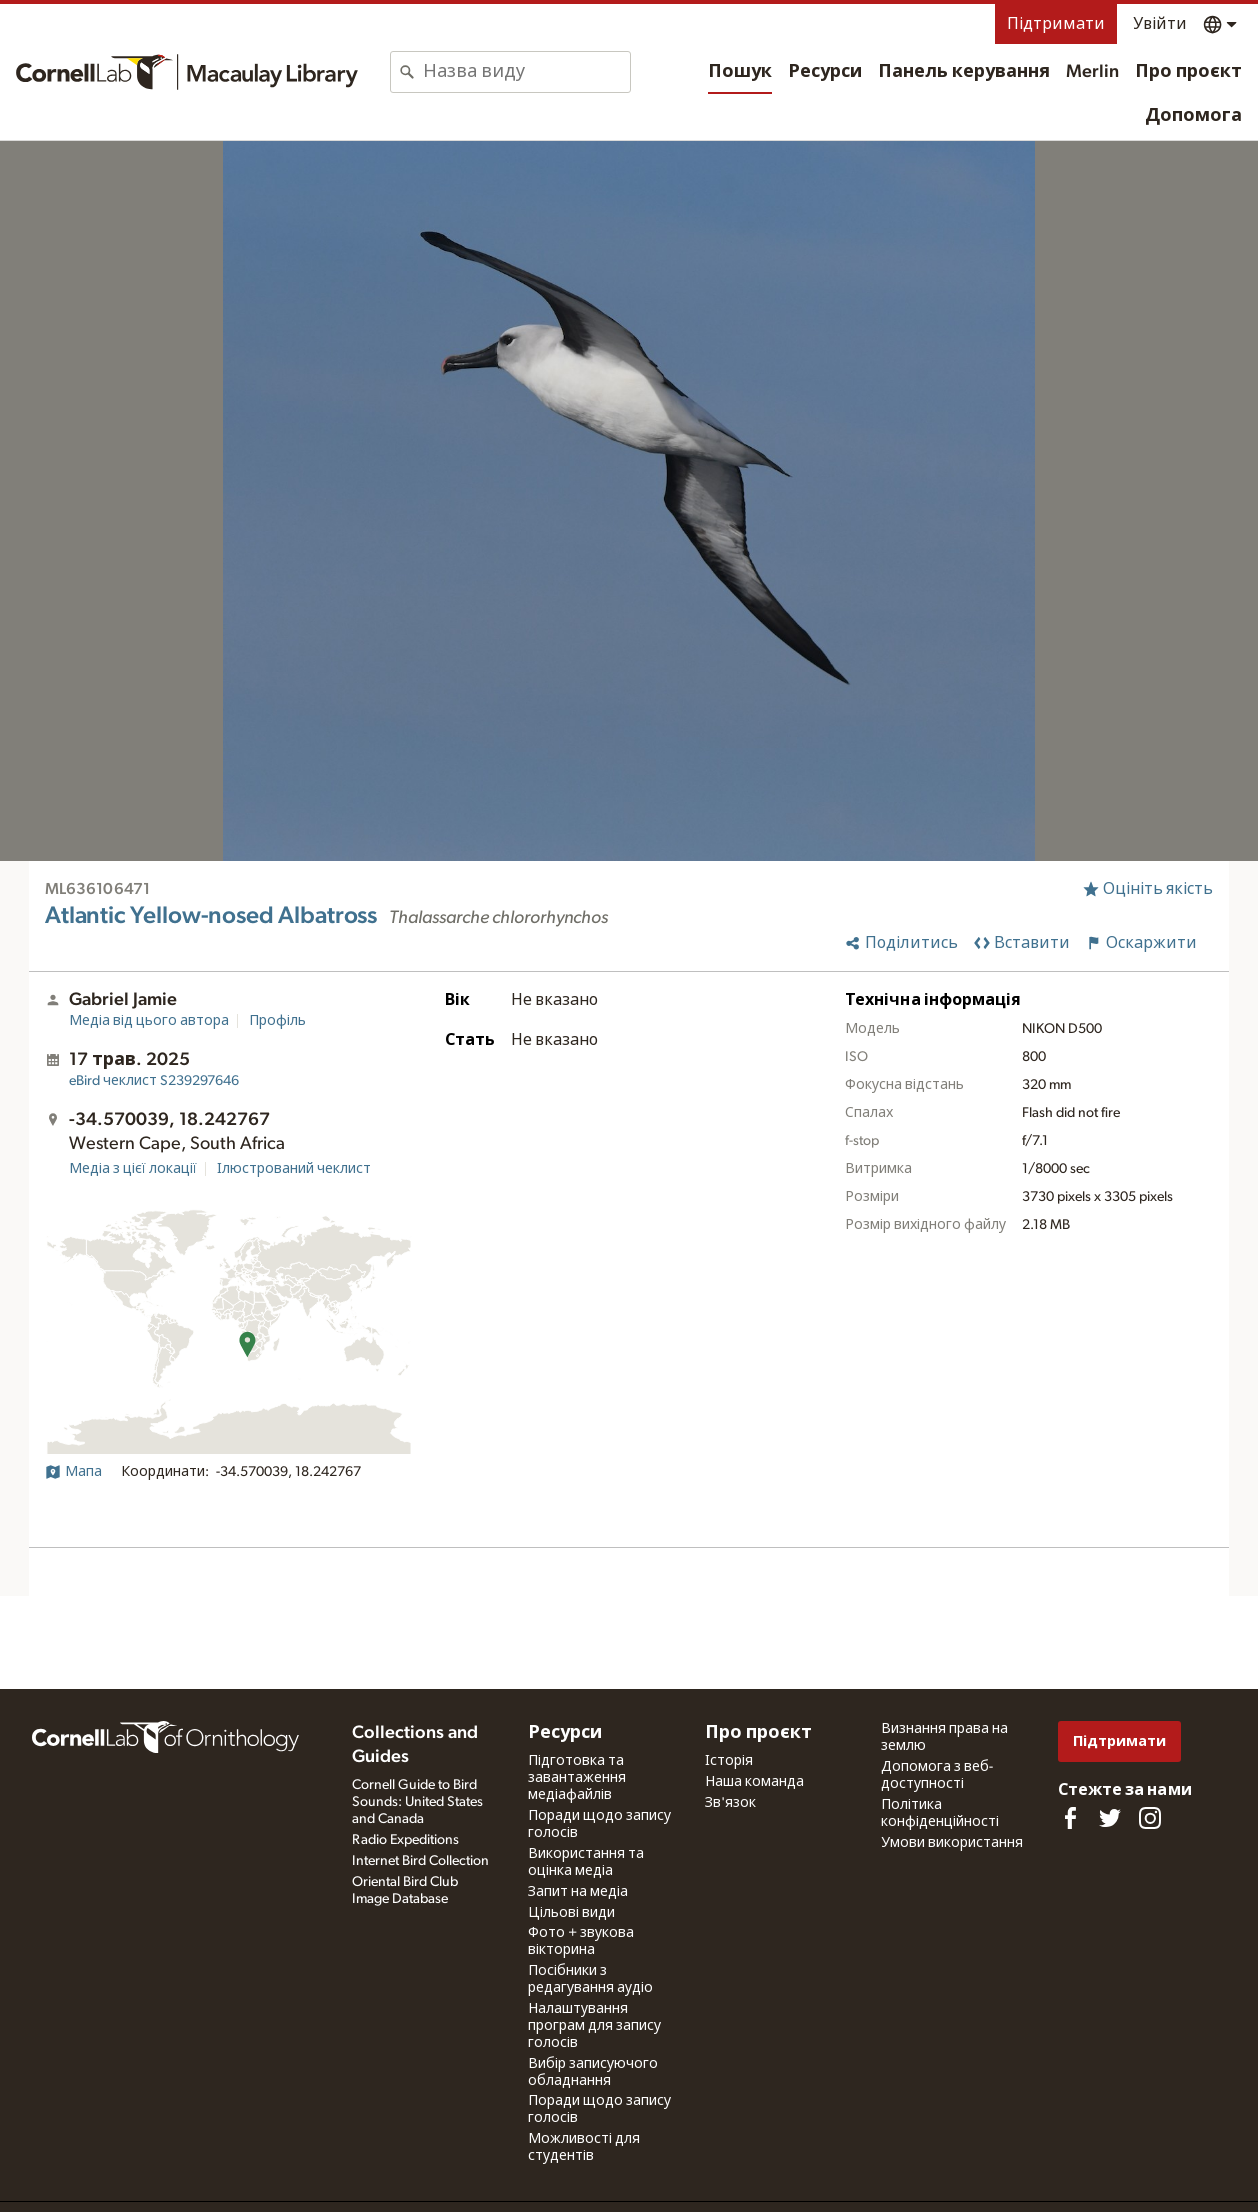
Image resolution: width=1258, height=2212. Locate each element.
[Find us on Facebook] (1070, 1818)
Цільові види (571, 1913)
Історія (729, 1761)
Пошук (740, 72)
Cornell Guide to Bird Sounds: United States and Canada (417, 1802)
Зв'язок (730, 1803)
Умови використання (952, 1843)
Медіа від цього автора (149, 1021)
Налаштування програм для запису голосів (594, 2026)
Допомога (1193, 116)
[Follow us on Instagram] (1150, 1818)
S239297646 (154, 1081)
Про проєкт (1188, 72)
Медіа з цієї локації (133, 1169)
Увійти (1160, 24)
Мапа (73, 1472)
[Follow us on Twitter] (1110, 1818)
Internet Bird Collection (420, 1861)
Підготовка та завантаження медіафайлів (577, 1778)
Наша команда (754, 1782)
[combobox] (526, 72)
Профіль (277, 1021)
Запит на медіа (578, 1892)
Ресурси (825, 72)
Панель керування (964, 72)
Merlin (1092, 72)
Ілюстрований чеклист (294, 1169)
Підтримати (1056, 24)
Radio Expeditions (405, 1840)
